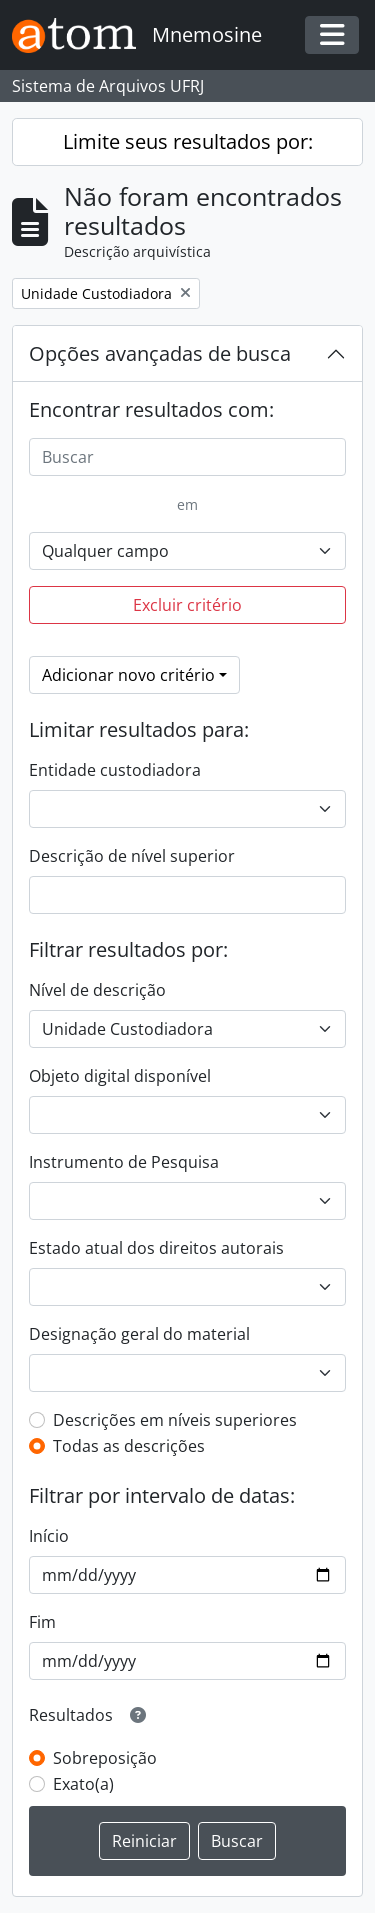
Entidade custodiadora (115, 770)
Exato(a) (83, 1784)
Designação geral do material (139, 1334)
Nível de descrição (97, 990)
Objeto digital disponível (120, 1076)
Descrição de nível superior (132, 856)
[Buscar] (187, 457)
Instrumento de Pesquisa (124, 1162)
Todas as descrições (129, 1446)
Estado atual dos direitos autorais (156, 1248)
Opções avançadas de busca (160, 353)
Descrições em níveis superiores (175, 1420)
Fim (42, 1622)
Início (49, 1536)
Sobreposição (105, 1758)
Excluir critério (187, 605)
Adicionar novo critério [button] (128, 675)
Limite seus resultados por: (188, 141)
